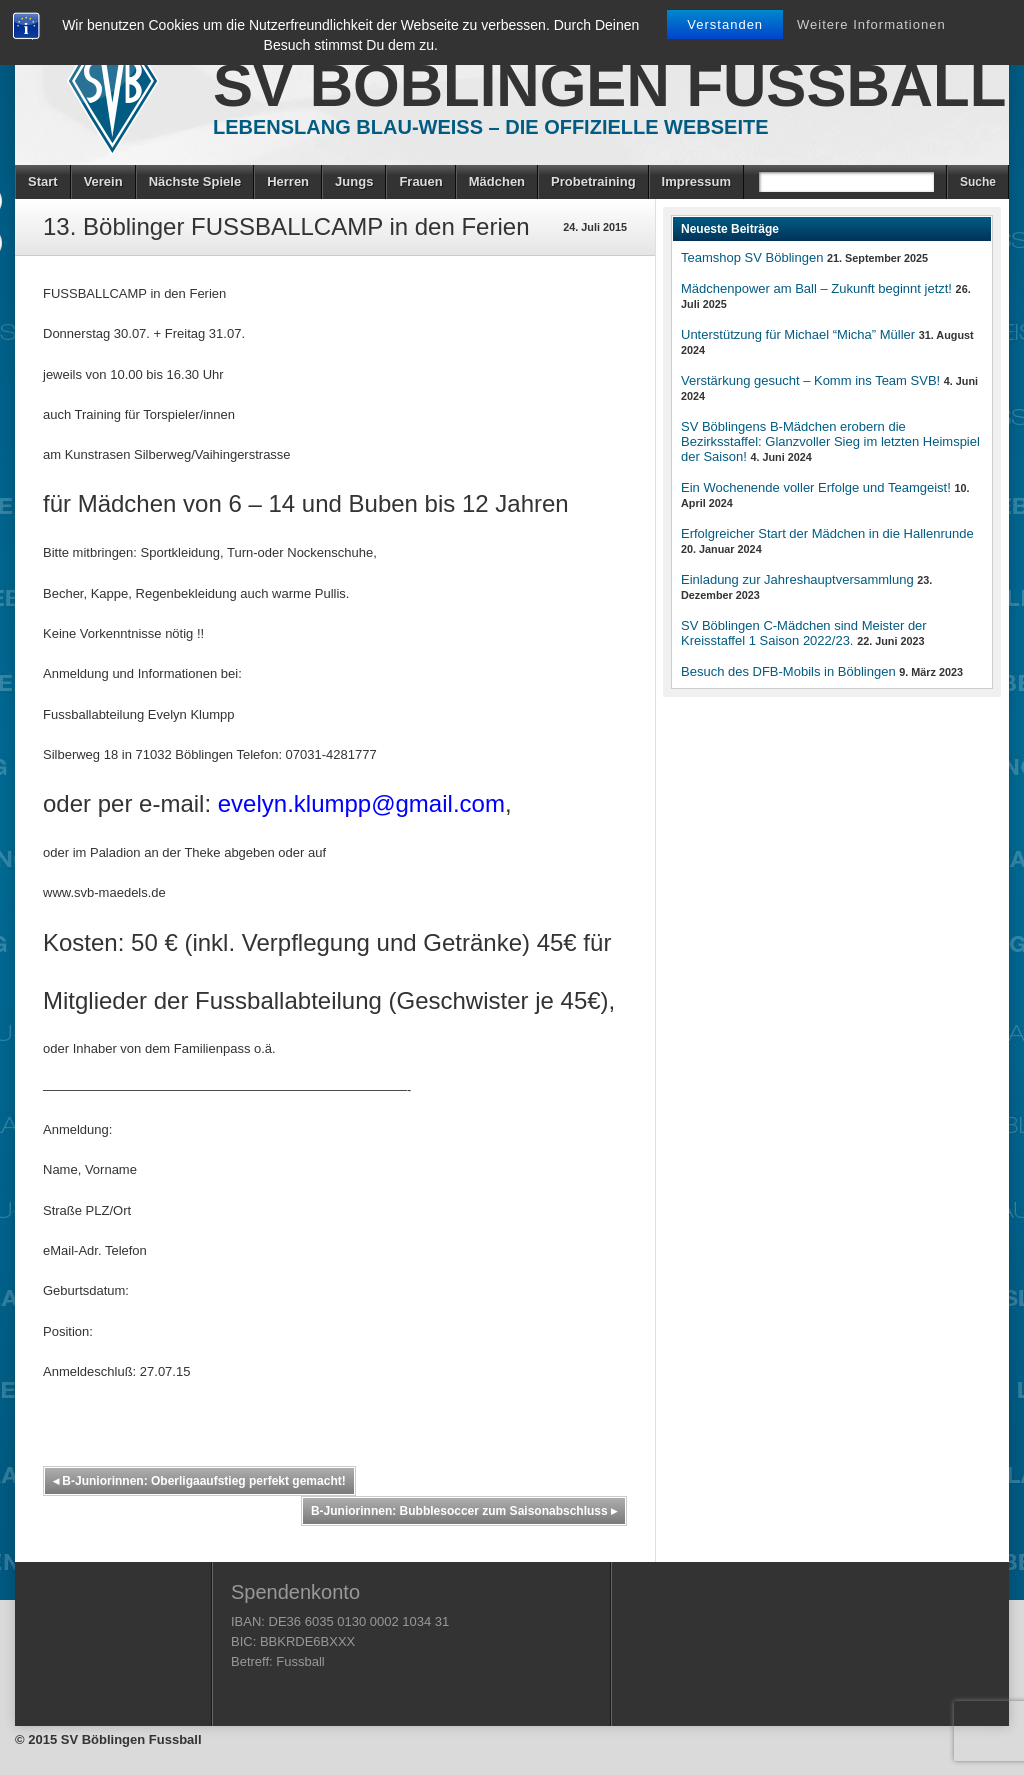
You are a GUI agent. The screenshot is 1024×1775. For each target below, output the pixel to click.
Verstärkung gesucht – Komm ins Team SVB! (810, 380)
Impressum (696, 181)
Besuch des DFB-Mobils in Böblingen (788, 671)
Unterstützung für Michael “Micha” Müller (798, 334)
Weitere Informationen (871, 24)
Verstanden (725, 24)
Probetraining (593, 181)
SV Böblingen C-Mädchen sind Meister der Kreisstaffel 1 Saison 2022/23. (804, 633)
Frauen (420, 181)
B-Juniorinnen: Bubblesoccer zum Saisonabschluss (464, 1511)
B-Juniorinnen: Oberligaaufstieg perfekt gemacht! (199, 1481)
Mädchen (497, 181)
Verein (103, 181)
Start (43, 181)
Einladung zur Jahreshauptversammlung (797, 579)
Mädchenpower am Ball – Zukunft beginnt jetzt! (816, 288)
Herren (288, 181)
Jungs (354, 181)
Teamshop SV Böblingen (752, 257)
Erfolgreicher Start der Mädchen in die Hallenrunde (827, 533)
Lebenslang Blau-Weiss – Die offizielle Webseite (491, 127)
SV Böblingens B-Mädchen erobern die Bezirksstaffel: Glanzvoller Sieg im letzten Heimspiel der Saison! (830, 441)
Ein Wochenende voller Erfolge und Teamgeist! (816, 487)
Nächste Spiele (195, 181)
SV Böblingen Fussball (609, 85)
